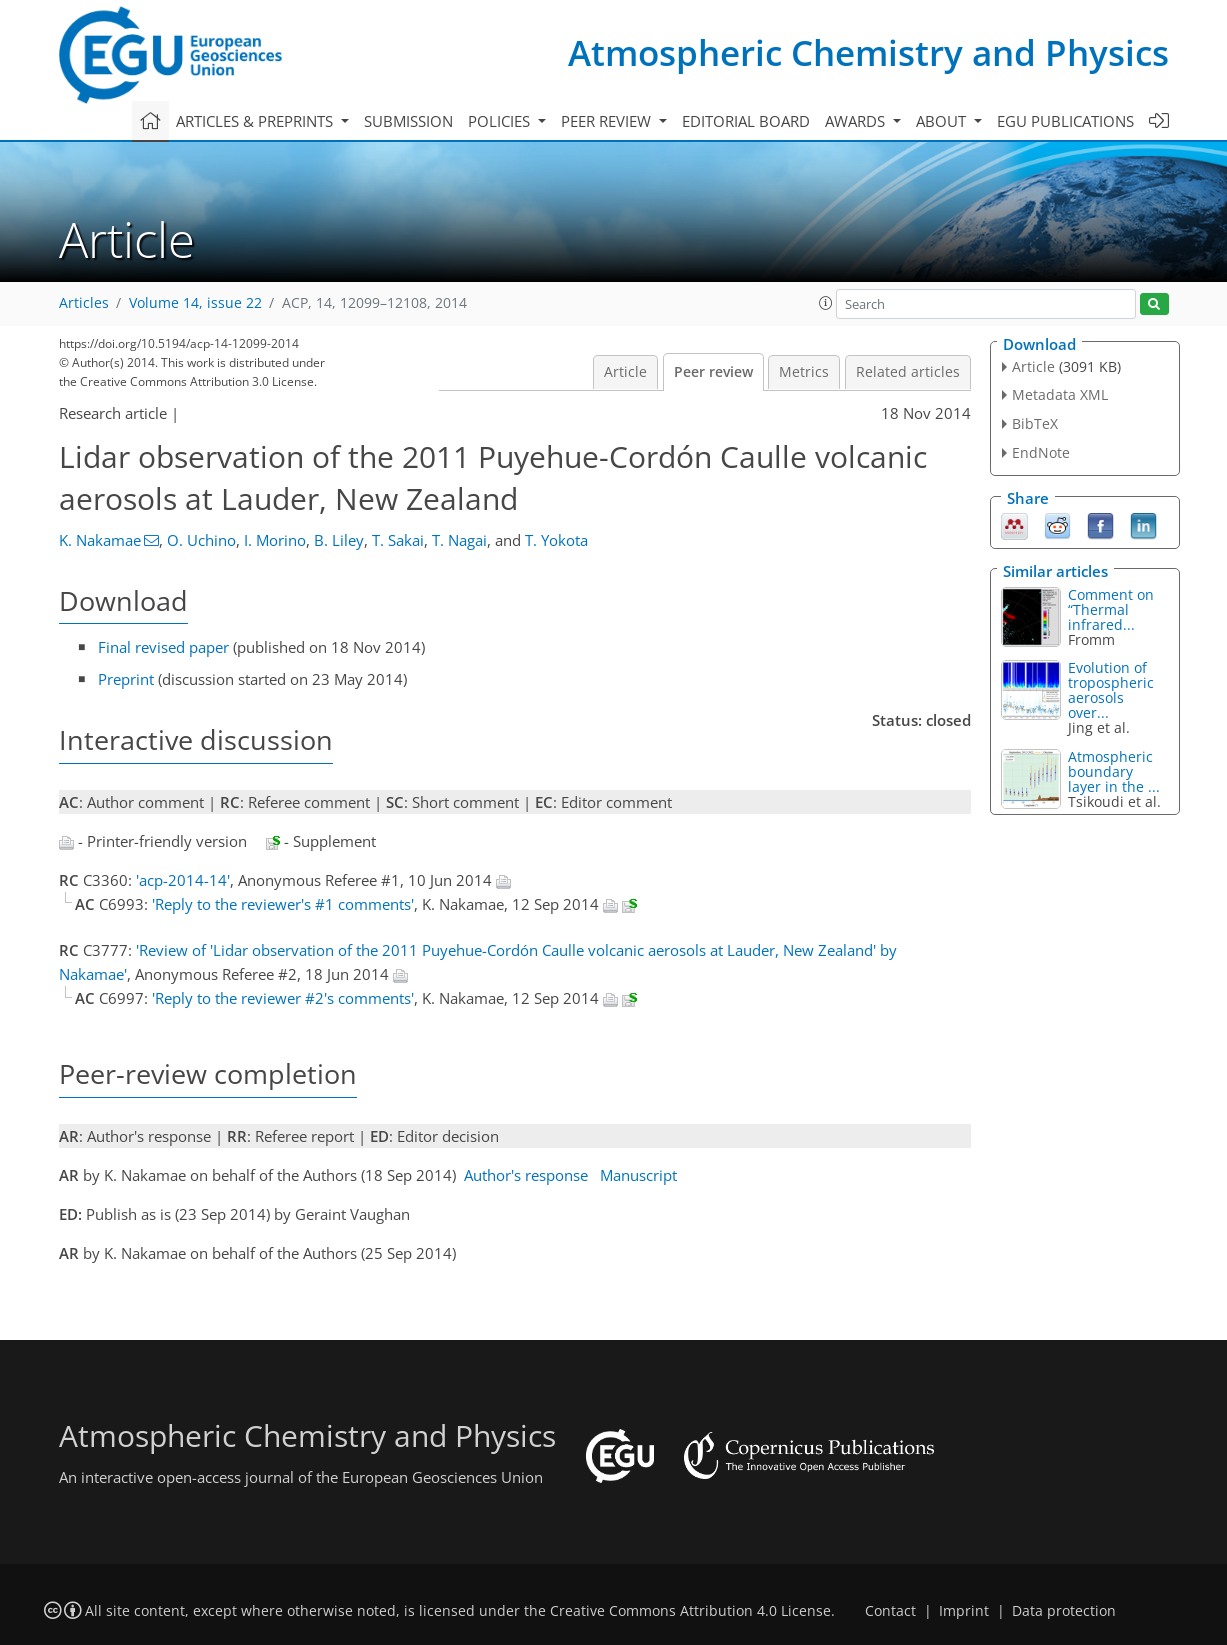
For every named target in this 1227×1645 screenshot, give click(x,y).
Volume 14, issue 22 (195, 303)
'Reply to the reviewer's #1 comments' (283, 904)
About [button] (943, 121)
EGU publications (1065, 121)
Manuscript (638, 1175)
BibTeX (1035, 423)
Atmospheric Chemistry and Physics (868, 52)
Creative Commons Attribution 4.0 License (690, 1611)
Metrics (804, 372)
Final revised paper (163, 647)
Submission (408, 121)
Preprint (126, 679)
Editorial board (746, 121)
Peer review (713, 372)
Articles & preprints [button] (256, 121)
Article (625, 372)
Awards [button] (857, 121)
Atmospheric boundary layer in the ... (1114, 771)
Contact (890, 1611)
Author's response (526, 1175)
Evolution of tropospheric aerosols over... (1111, 690)
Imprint (964, 1611)
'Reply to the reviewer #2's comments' (283, 998)
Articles (84, 303)
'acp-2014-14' (183, 880)
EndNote (1041, 452)
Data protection (1064, 1611)
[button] (826, 303)
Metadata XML (1060, 394)
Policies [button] (501, 121)
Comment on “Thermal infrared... (1111, 609)
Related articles (908, 372)
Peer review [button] (608, 121)
